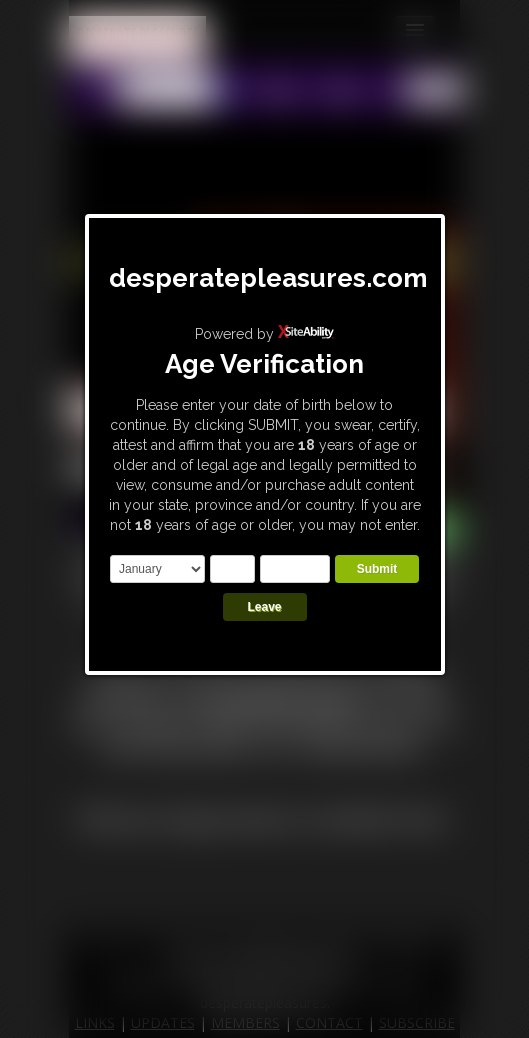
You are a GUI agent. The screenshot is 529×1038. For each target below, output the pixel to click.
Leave (264, 607)
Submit (377, 569)
